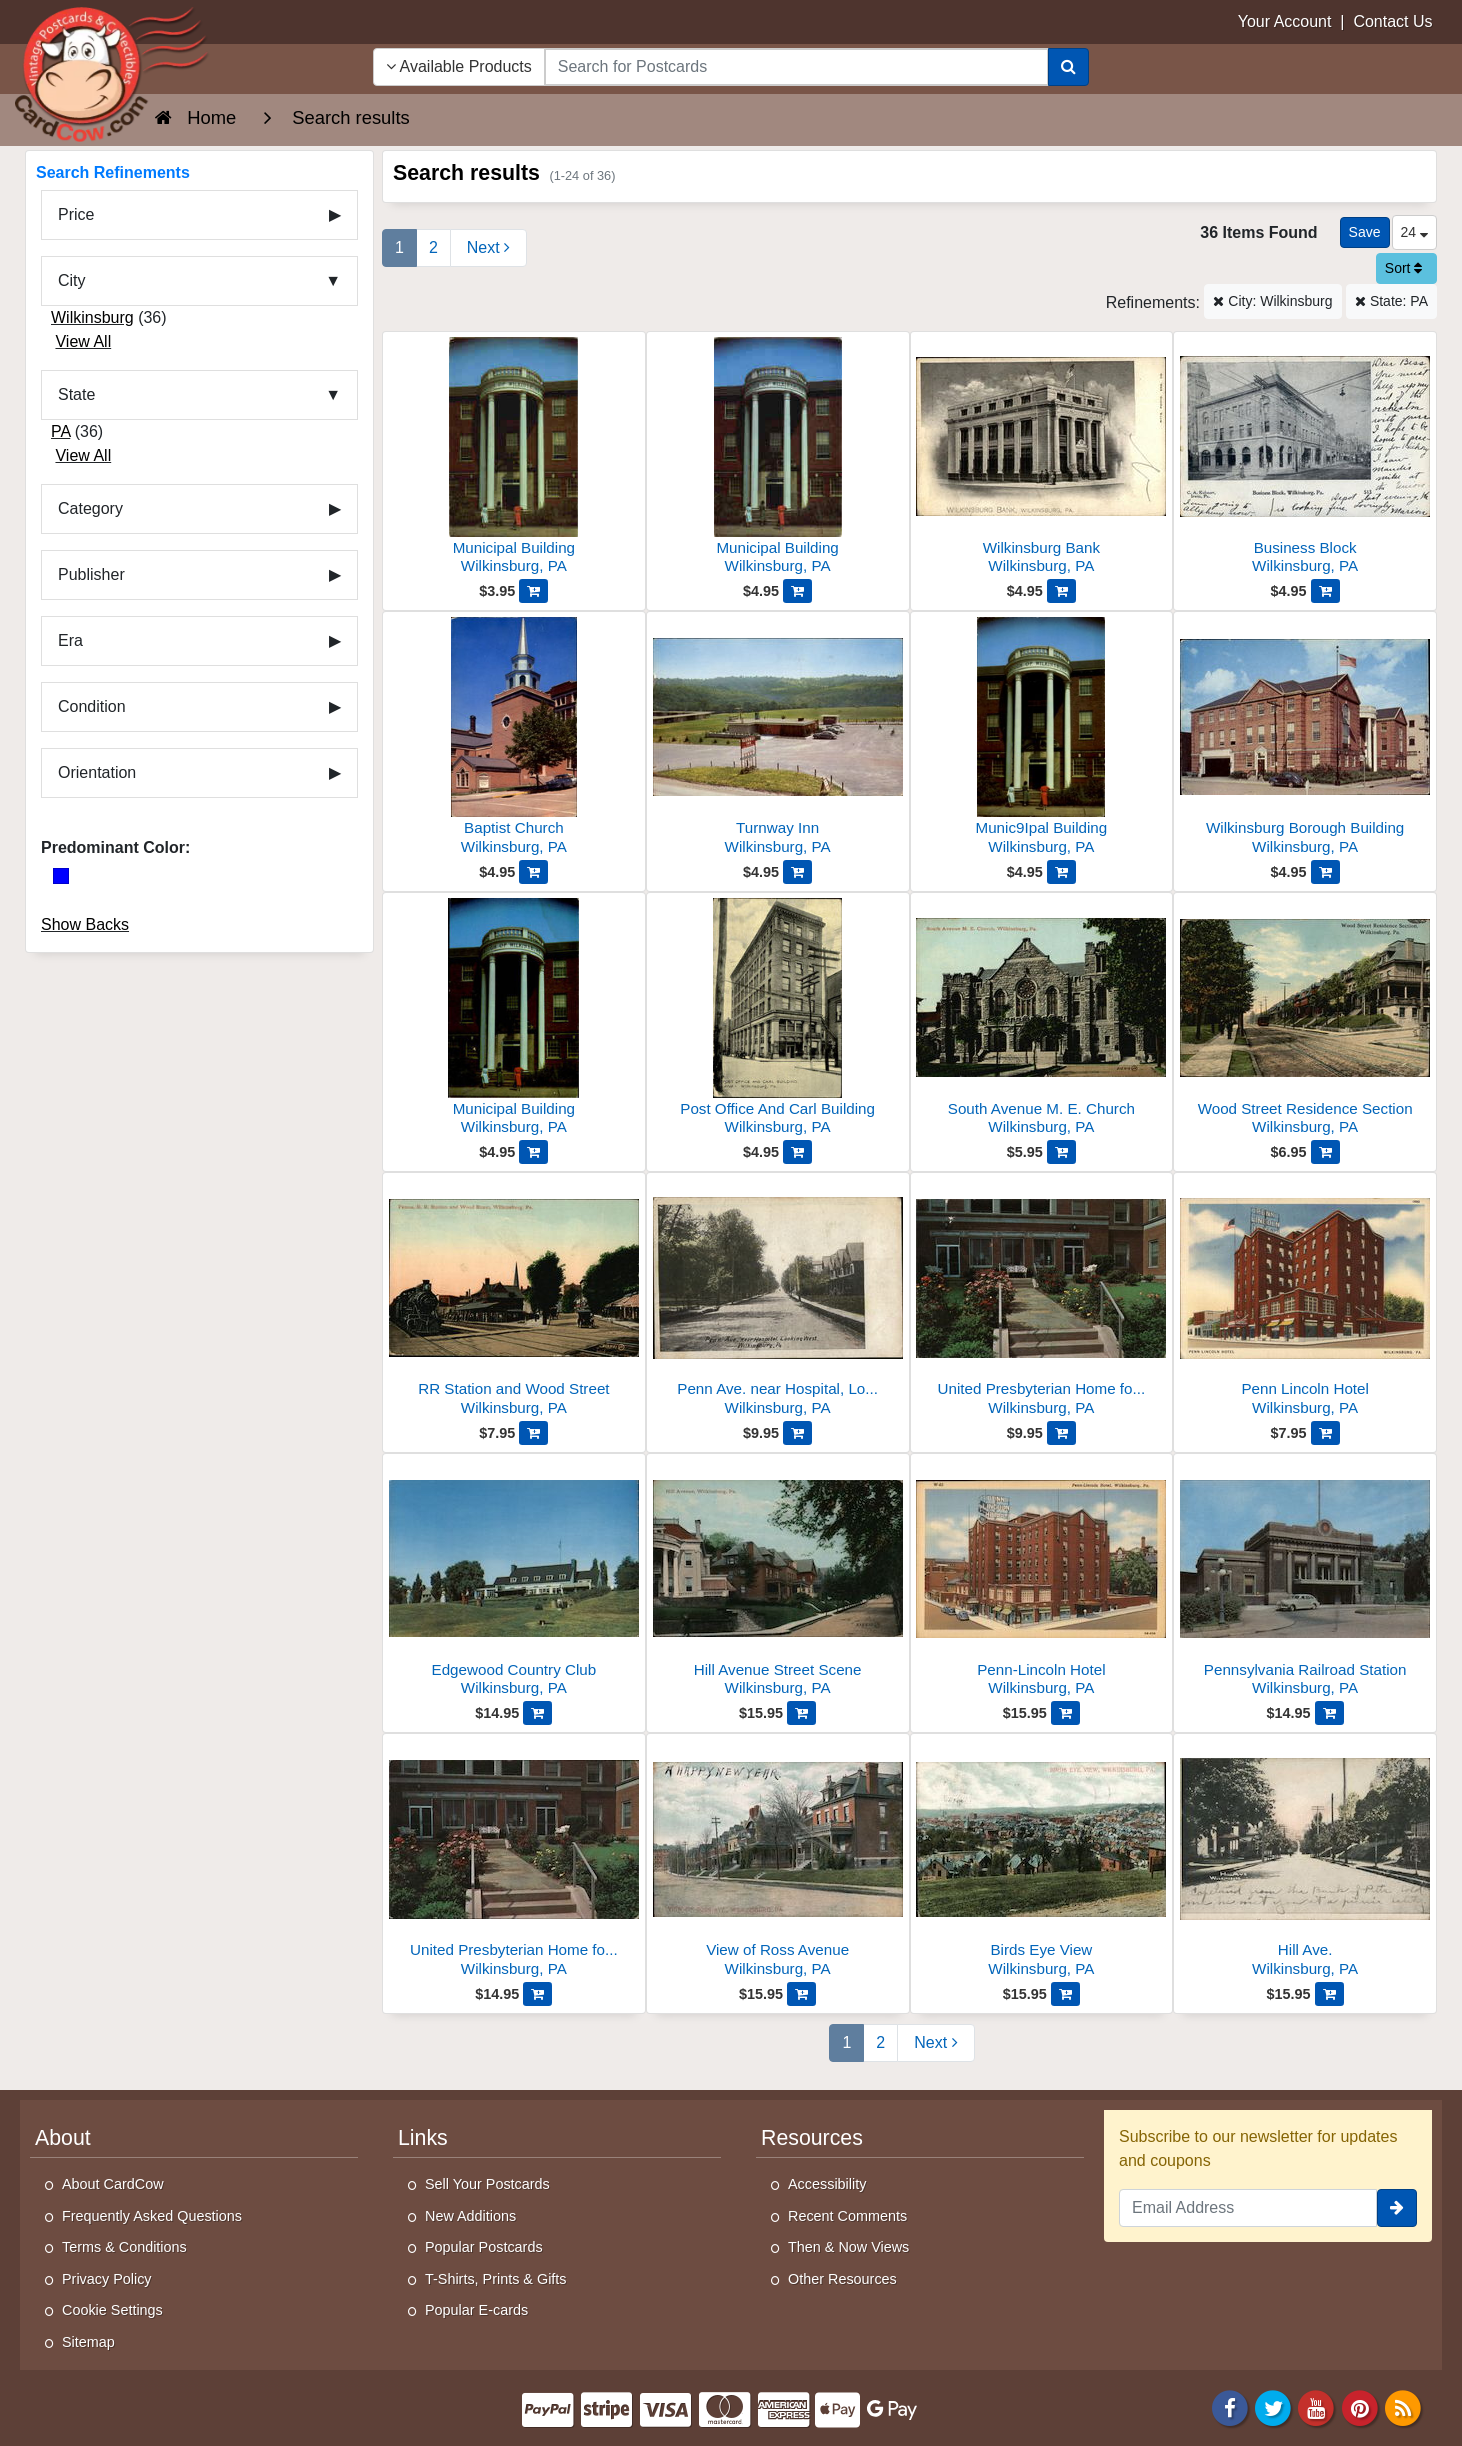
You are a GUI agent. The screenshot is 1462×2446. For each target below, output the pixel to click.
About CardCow (113, 2184)
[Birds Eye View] (1042, 1860)
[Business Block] (1305, 458)
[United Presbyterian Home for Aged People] (1042, 1299)
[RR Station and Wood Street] (514, 1299)
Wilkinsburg (92, 317)
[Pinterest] (1360, 2406)
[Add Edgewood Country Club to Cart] (537, 1713)
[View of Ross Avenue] (778, 1860)
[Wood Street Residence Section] (1305, 1019)
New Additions (470, 2216)
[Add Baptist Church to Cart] (533, 872)
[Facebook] (1230, 2406)
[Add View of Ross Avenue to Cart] (801, 1994)
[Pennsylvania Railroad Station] (1305, 1580)
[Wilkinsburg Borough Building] (1305, 738)
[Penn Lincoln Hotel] (1305, 1299)
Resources (812, 2138)
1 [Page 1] (399, 247)
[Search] (1068, 67)
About (63, 2138)
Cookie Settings (112, 2310)
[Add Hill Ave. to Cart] (1329, 1994)
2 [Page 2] (433, 247)
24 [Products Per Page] (1414, 232)
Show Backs (85, 924)
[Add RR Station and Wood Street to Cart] (533, 1433)
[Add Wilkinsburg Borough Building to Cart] (1325, 872)
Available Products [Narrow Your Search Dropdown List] (459, 66)
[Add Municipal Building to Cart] (533, 591)
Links (423, 2138)
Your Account (1285, 21)
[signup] (1397, 2208)
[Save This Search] (1365, 232)
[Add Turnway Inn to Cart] (797, 872)
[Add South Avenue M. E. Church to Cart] (1061, 1152)
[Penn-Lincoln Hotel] (1042, 1580)
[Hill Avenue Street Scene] (778, 1580)
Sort (1404, 268)
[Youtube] (1317, 2406)
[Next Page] (488, 248)
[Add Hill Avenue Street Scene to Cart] (801, 1713)
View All (83, 341)
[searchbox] (796, 67)
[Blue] (61, 876)
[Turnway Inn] (778, 738)
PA (60, 431)
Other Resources (842, 2279)
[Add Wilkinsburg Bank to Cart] (1061, 591)
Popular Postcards (484, 2247)
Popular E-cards (476, 2310)
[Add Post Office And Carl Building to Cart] (797, 1152)
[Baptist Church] (514, 738)
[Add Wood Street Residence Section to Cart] (1325, 1152)
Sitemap (88, 2342)
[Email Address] (1248, 2208)
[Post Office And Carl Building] (778, 1019)
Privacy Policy (107, 2279)
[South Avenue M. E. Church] (1042, 1019)
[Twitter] (1273, 2406)
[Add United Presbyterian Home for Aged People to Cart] (1061, 1433)
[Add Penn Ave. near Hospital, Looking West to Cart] (797, 1433)
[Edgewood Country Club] (514, 1580)
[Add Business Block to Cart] (1325, 591)
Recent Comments (847, 2216)
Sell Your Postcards (487, 2184)
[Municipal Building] (514, 458)
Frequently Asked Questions (152, 2216)
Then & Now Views (848, 2247)
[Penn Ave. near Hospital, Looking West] (778, 1299)
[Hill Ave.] (1305, 1860)
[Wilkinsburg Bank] (1042, 458)
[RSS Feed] (1403, 2406)
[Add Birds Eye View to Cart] (1065, 1994)
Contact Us (1392, 21)
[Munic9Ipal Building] (1042, 738)
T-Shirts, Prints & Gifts (496, 2279)
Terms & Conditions (124, 2247)
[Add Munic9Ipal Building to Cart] (1061, 872)
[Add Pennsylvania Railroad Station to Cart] (1329, 1713)
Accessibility (827, 2184)
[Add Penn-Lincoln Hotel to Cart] (1065, 1713)
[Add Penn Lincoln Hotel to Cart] (1325, 1433)
